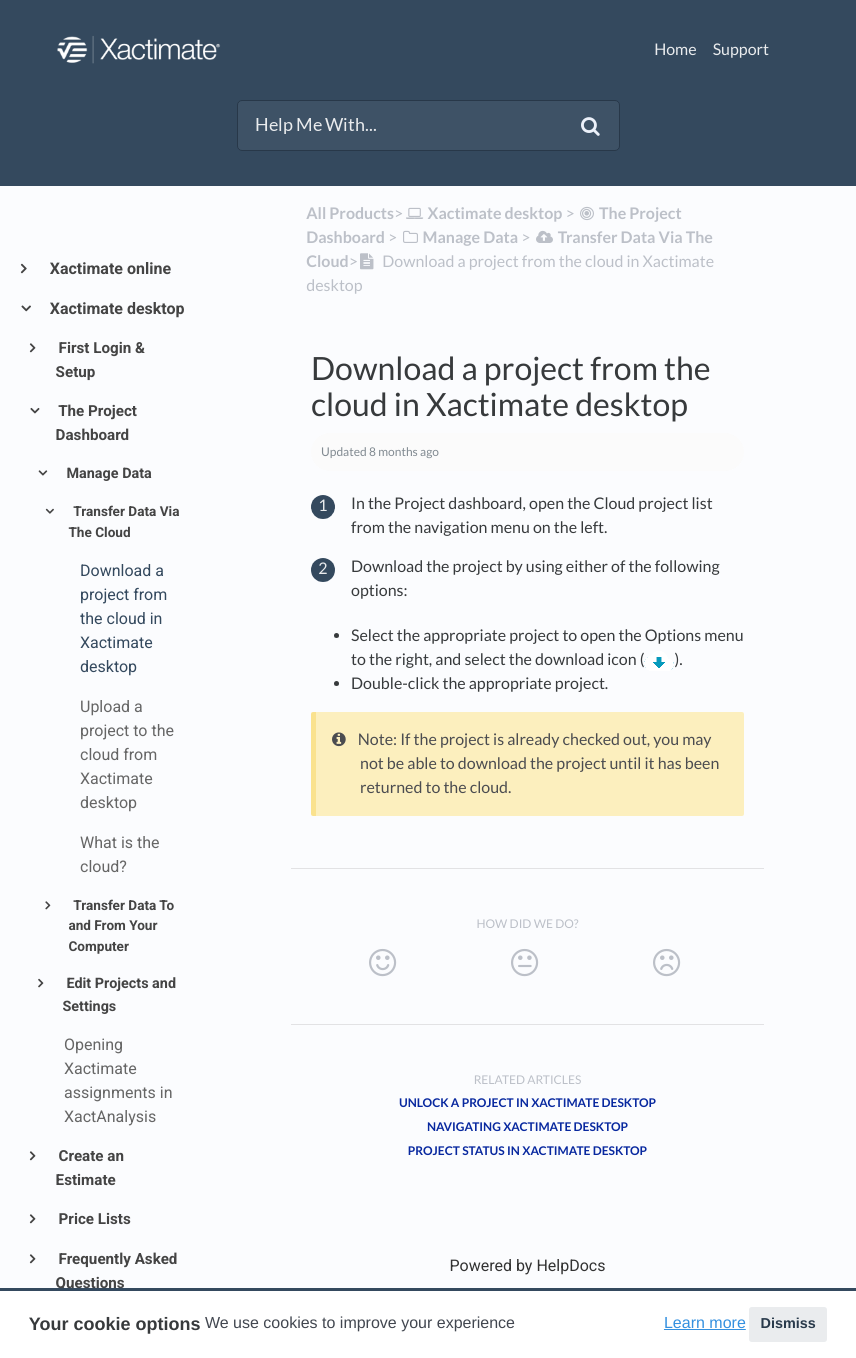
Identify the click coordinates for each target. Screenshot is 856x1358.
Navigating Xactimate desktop (527, 1126)
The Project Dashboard (96, 423)
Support (741, 49)
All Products (350, 213)
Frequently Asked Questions (117, 1271)
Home (675, 49)
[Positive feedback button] (382, 963)
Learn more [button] (705, 1323)
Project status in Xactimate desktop (527, 1150)
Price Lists (93, 1219)
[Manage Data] (459, 237)
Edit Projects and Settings (119, 995)
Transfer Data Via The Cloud (123, 522)
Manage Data (107, 473)
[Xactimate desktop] (482, 213)
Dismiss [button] (787, 1324)
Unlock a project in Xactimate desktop (527, 1102)
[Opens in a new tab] (528, 1265)
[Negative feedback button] (666, 963)
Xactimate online (109, 268)
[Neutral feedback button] (524, 963)
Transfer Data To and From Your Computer (121, 926)
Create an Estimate (90, 1168)
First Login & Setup (100, 360)
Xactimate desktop (116, 308)
